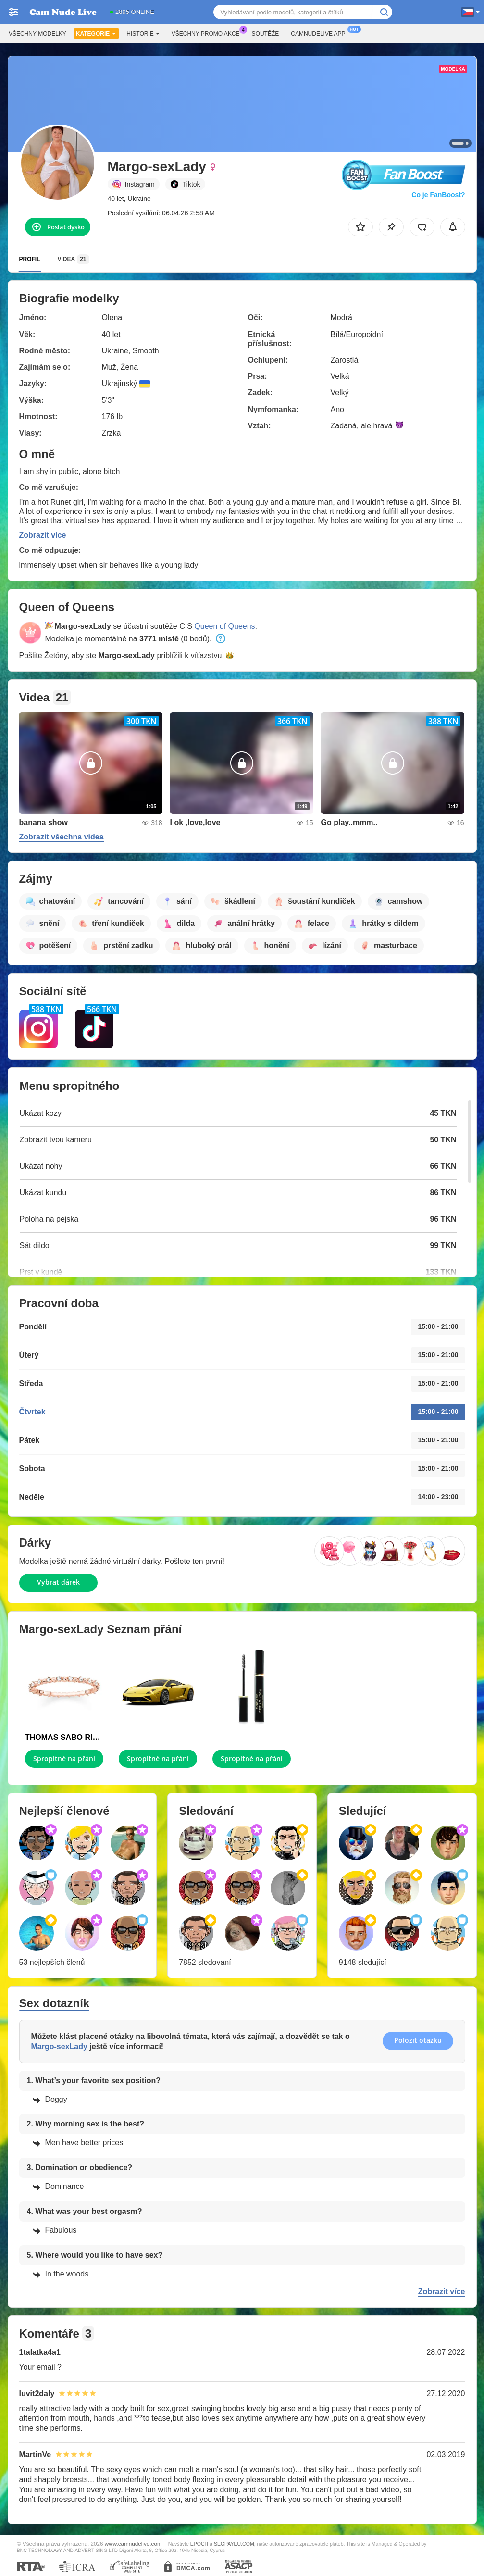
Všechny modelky (37, 33)
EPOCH (199, 2544)
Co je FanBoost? (438, 195)
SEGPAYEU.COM (234, 2544)
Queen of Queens (224, 626)
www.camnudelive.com (133, 2543)
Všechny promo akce (208, 32)
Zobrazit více (42, 535)
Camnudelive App (320, 32)
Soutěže (265, 33)
